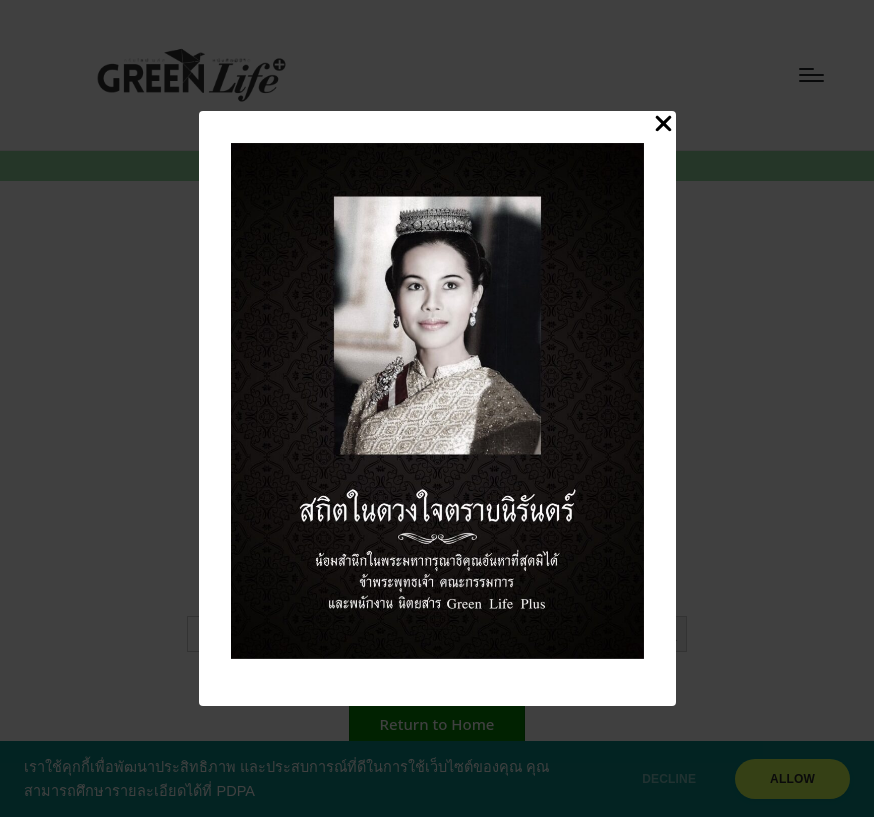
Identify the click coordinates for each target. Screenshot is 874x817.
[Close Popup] (663, 125)
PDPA (235, 791)
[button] (437, 724)
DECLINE (669, 779)
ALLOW (792, 779)
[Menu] (811, 75)
